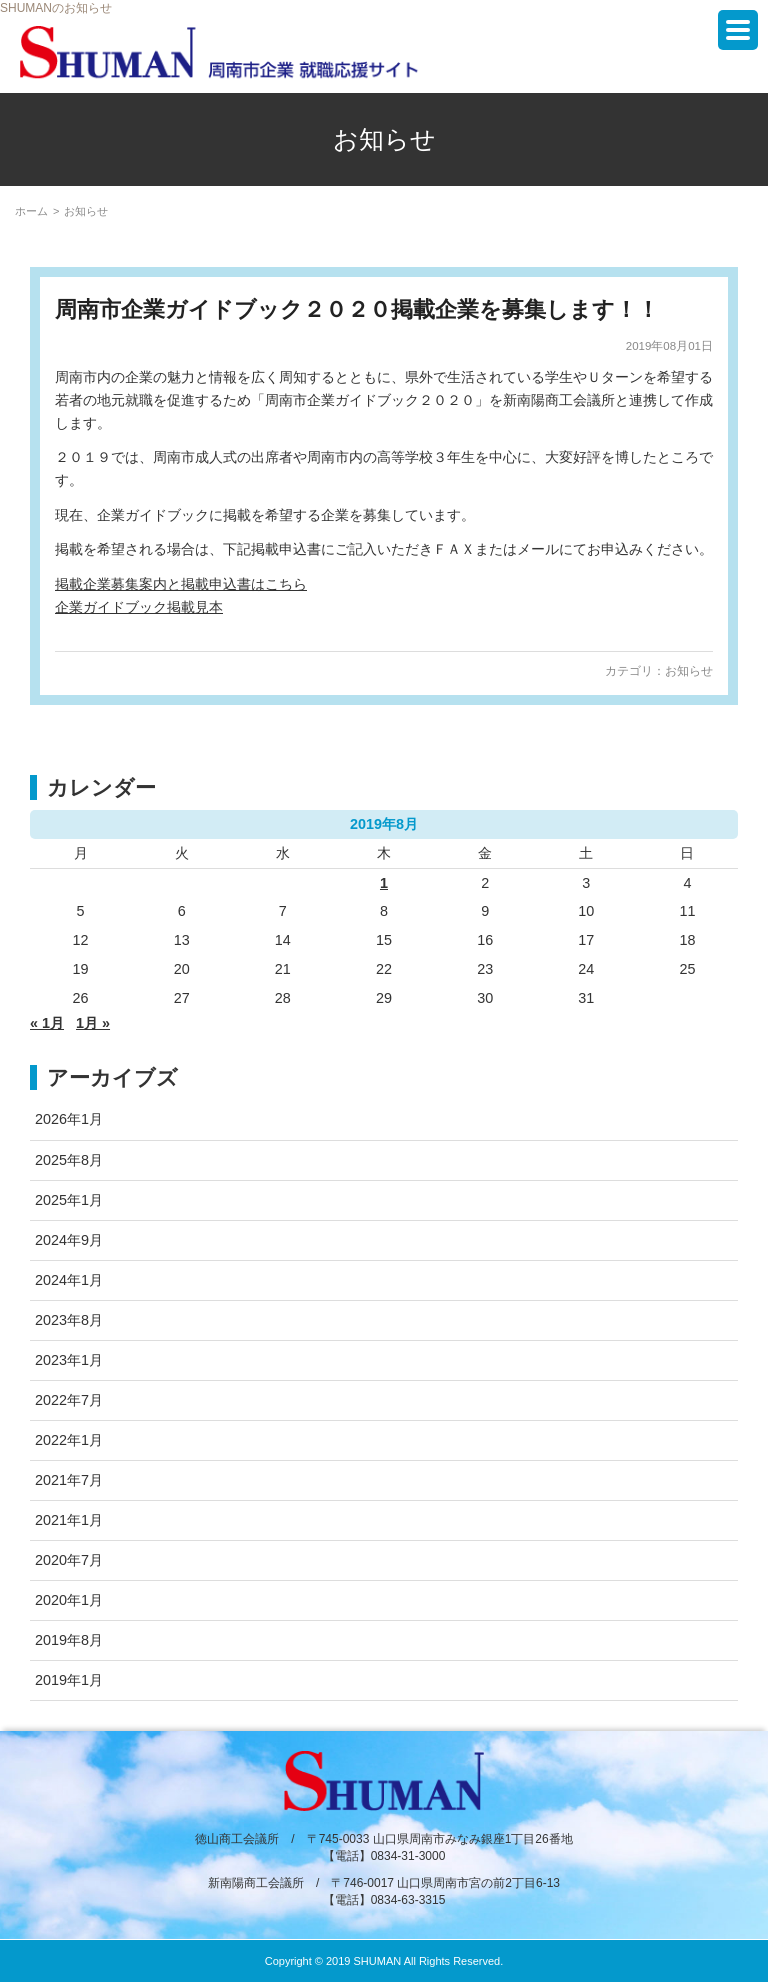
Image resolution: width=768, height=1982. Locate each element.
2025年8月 (69, 1160)
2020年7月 (69, 1560)
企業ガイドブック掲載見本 (139, 607)
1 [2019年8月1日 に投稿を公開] (384, 883)
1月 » (93, 1023)
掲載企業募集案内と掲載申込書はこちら (181, 584)
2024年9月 (69, 1240)
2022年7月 (69, 1400)
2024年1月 (69, 1280)
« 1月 (47, 1023)
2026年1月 (69, 1119)
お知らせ (689, 671)
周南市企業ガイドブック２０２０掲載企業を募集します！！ (357, 309)
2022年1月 (69, 1440)
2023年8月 (69, 1320)
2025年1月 (69, 1200)
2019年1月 (69, 1680)
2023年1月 (69, 1360)
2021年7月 (69, 1480)
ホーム (31, 211)
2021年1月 (69, 1520)
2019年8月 (69, 1640)
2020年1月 (69, 1600)
